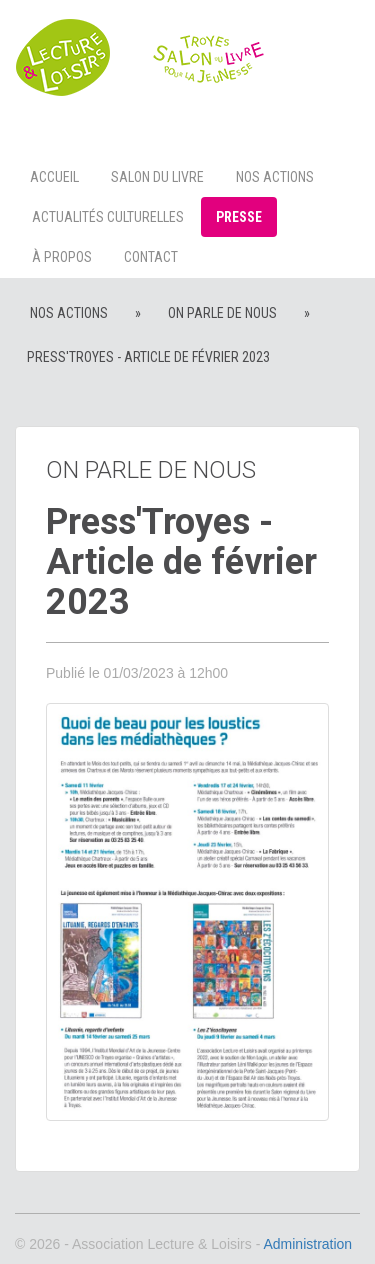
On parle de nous (222, 313)
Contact (151, 257)
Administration (307, 1244)
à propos (62, 257)
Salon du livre (157, 177)
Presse (239, 217)
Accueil (54, 177)
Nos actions (275, 177)
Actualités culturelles (108, 217)
